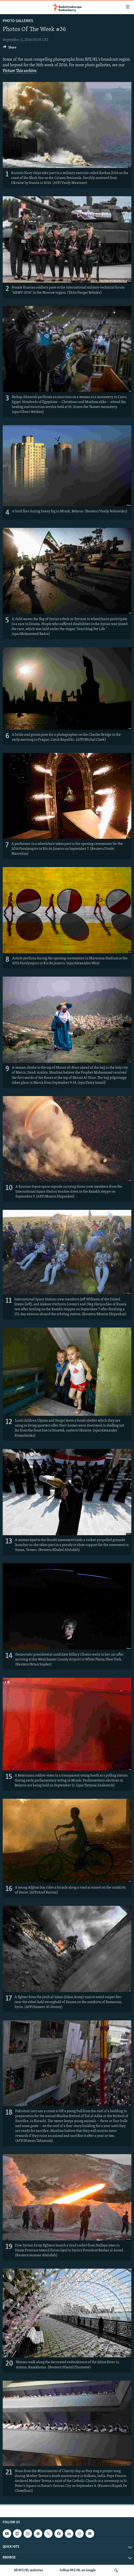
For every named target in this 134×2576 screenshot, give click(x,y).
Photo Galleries (18, 21)
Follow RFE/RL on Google (78, 2570)
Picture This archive (19, 71)
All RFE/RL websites (28, 2570)
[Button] (9, 48)
